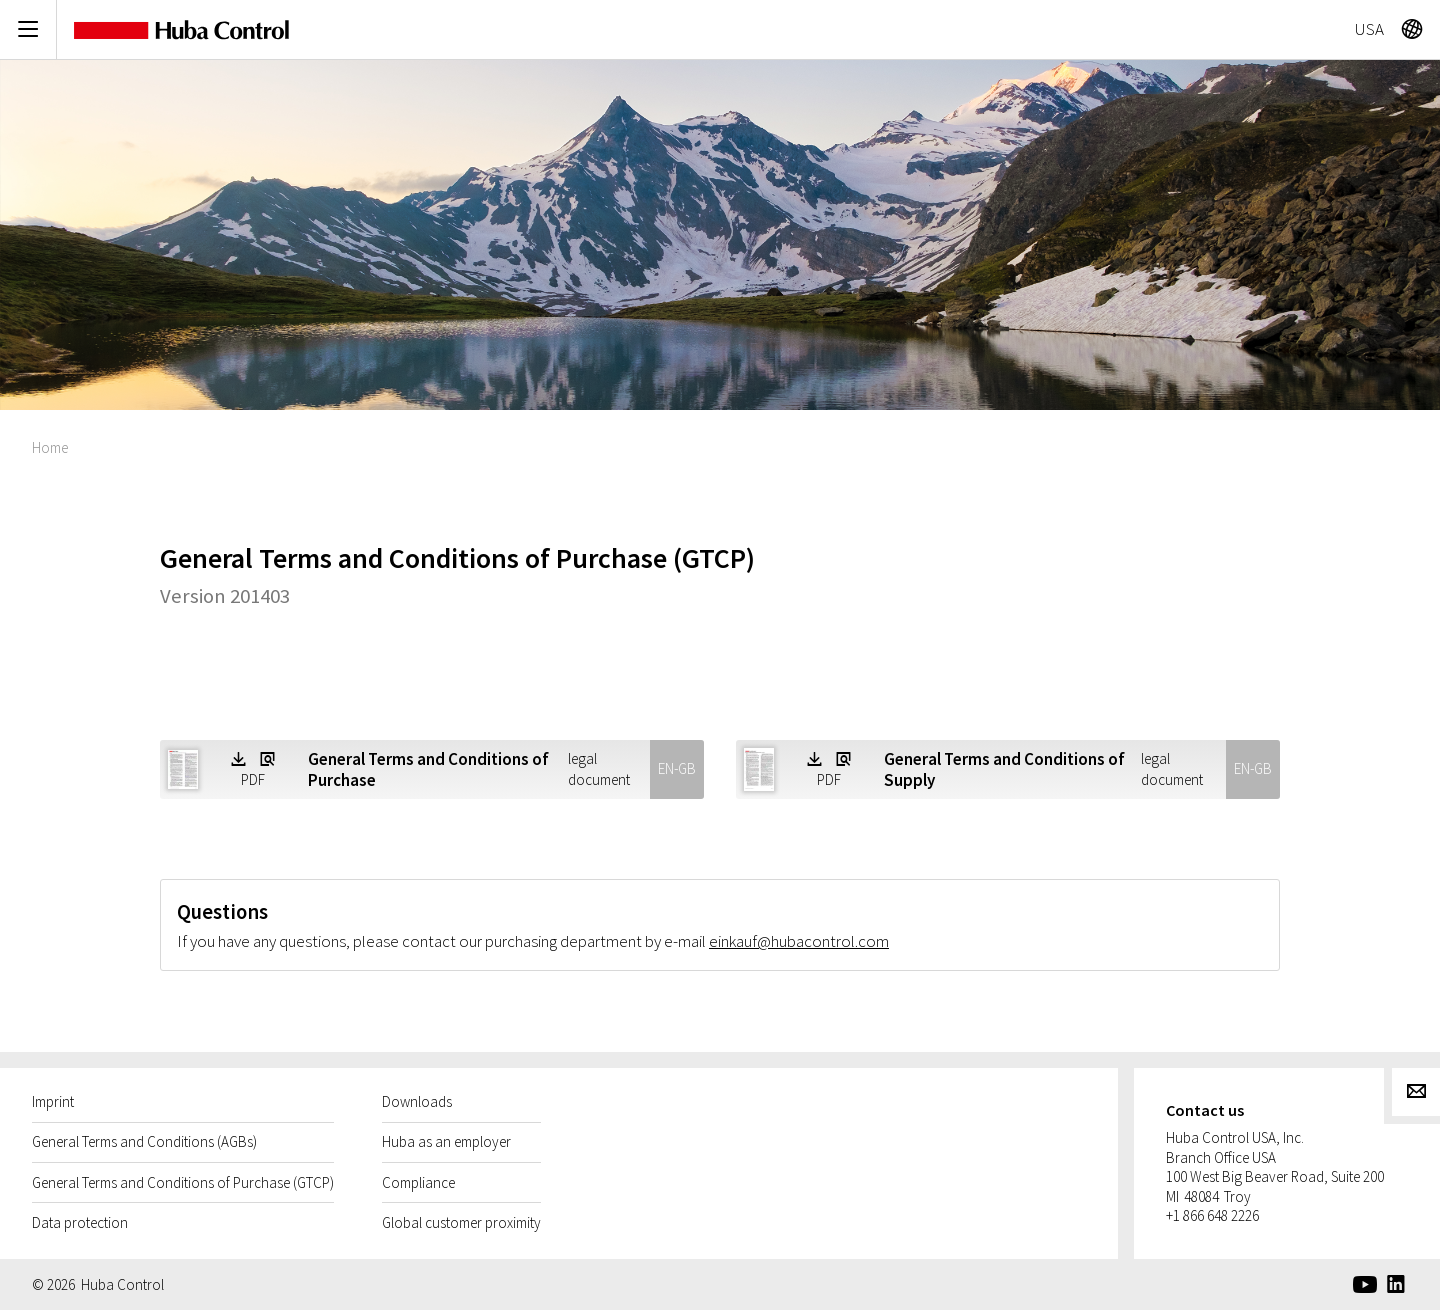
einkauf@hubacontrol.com (799, 941)
